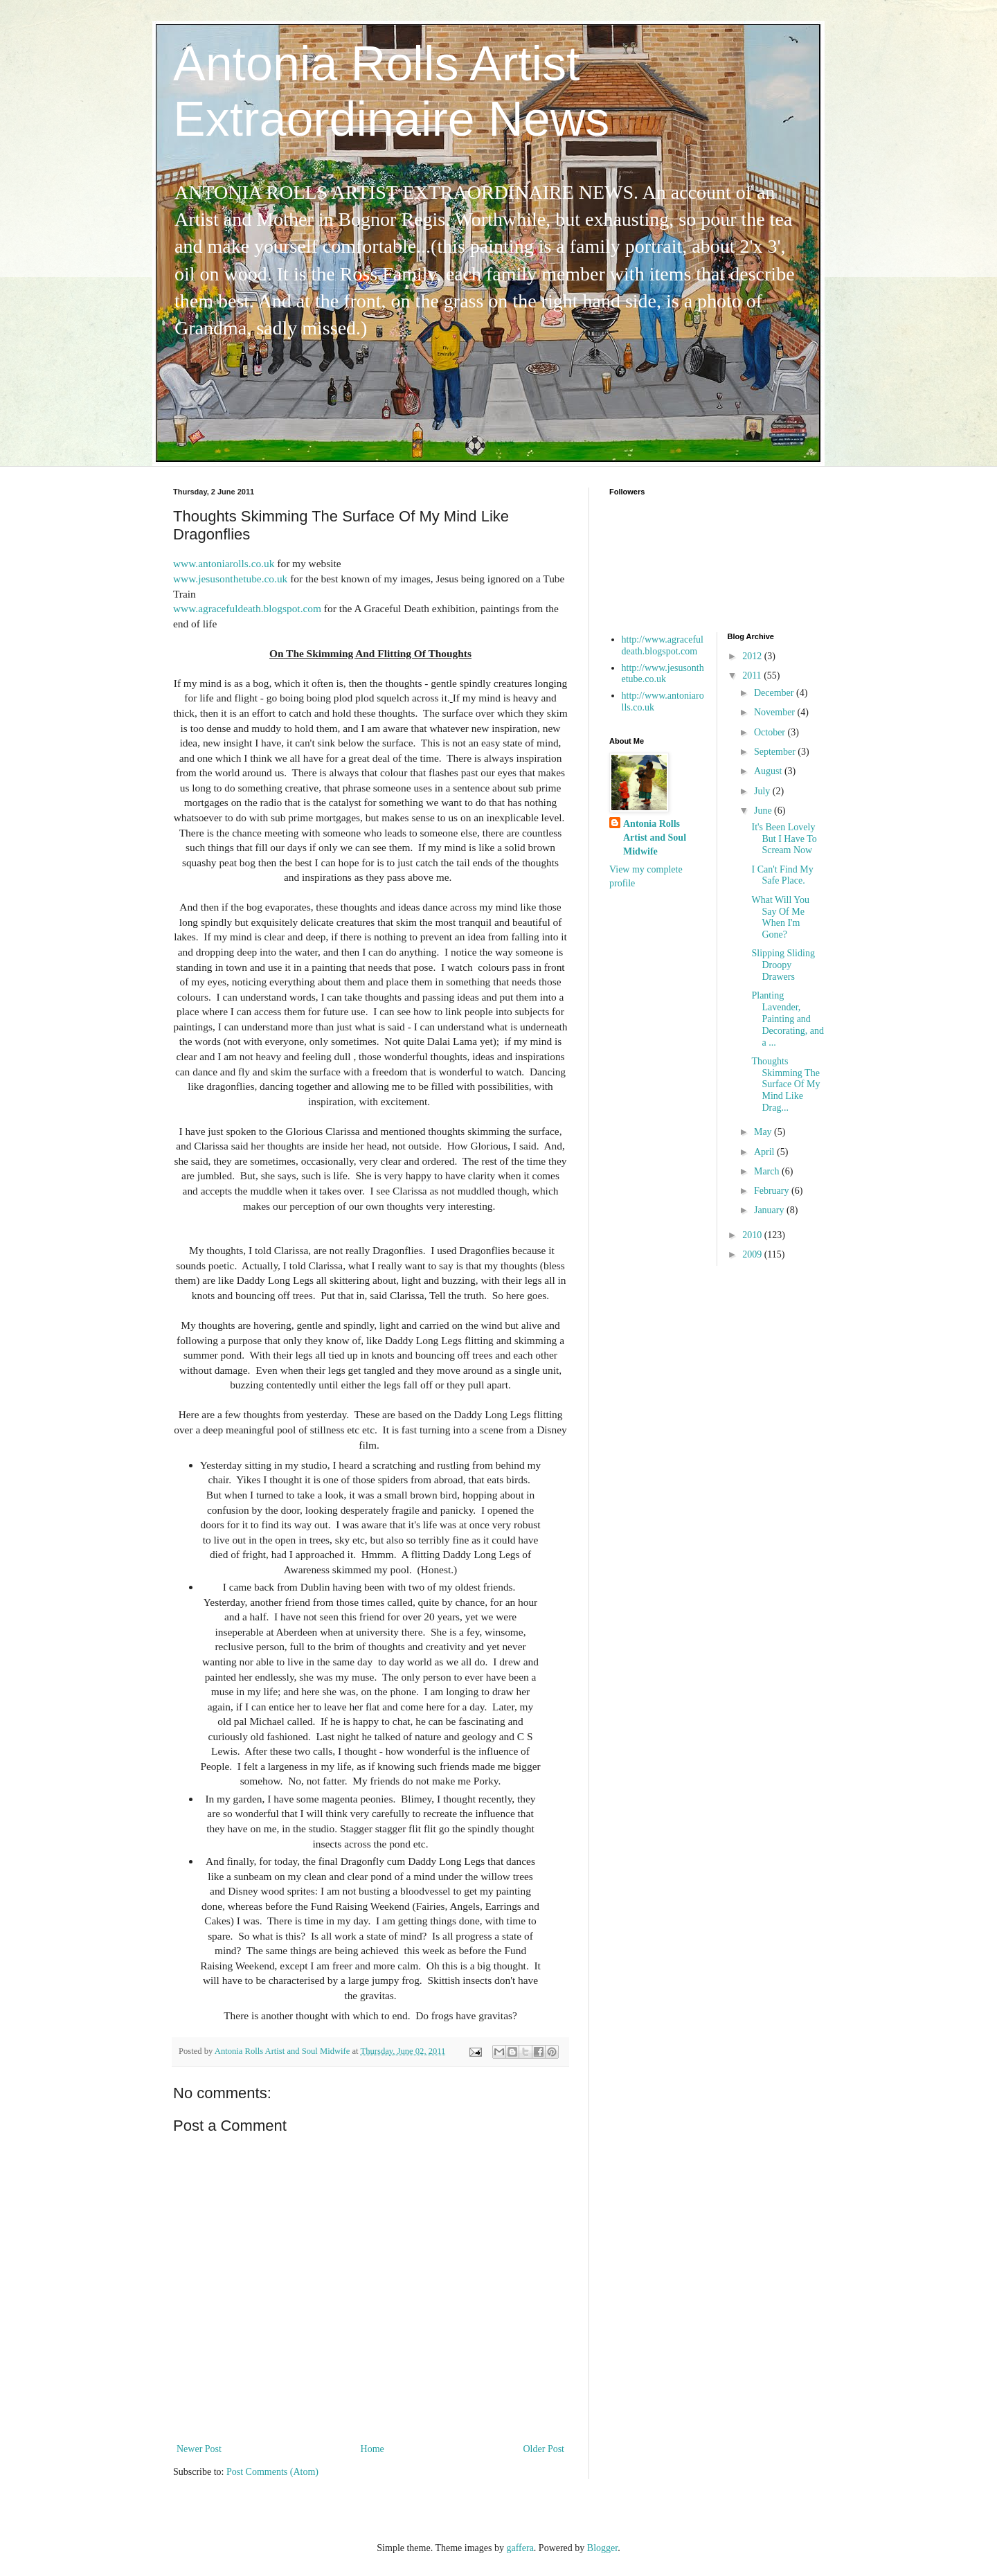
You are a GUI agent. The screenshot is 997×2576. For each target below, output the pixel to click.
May (764, 1132)
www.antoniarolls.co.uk (223, 563)
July (763, 791)
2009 (753, 1254)
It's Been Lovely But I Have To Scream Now (783, 839)
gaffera (519, 2548)
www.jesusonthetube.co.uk (230, 578)
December (775, 693)
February (772, 1191)
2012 (753, 656)
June (764, 810)
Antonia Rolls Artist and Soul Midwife (654, 837)
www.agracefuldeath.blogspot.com (247, 608)
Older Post (544, 2449)
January (770, 1210)
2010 (753, 1235)
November (776, 712)
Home (372, 2449)
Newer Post (199, 2449)
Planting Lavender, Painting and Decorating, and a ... (787, 1018)
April (765, 1152)
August (769, 771)
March (768, 1171)
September (776, 751)
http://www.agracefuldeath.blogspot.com (662, 645)
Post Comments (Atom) (272, 2472)
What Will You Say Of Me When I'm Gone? (780, 917)
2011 (753, 675)
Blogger (602, 2548)
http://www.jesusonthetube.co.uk (663, 674)
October (771, 732)
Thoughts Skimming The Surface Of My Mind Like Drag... (785, 1084)
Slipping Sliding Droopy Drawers (782, 965)
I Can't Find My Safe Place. (782, 875)
